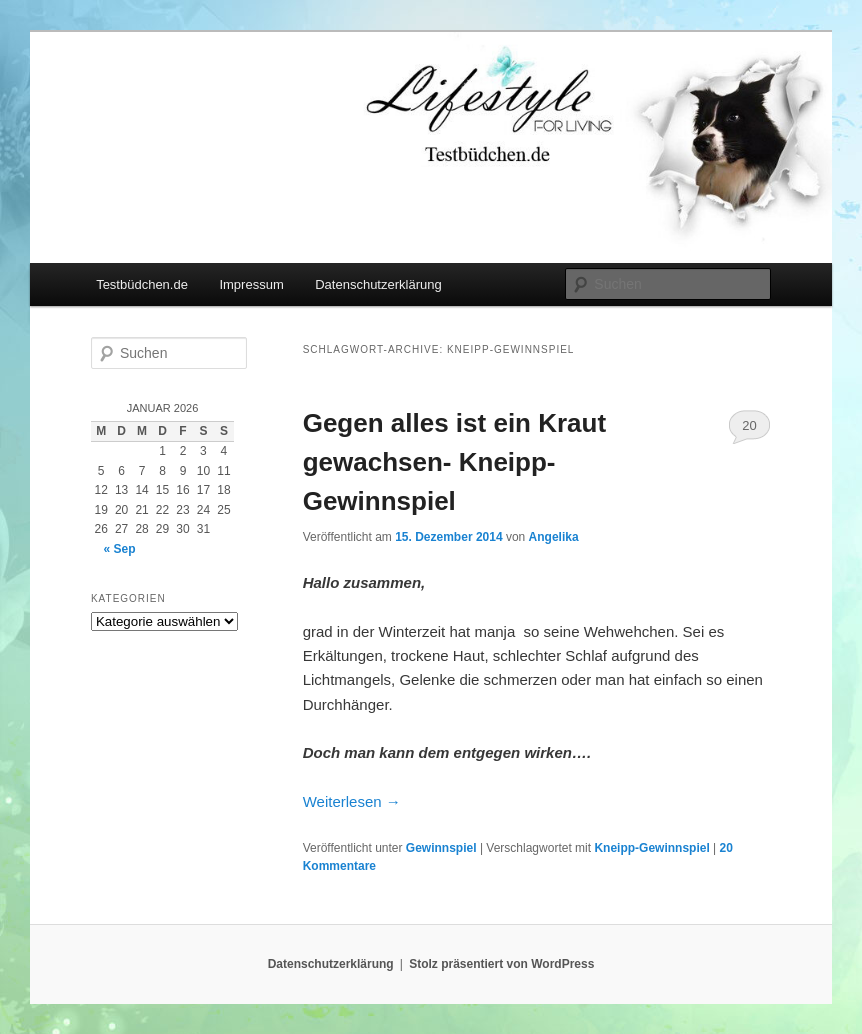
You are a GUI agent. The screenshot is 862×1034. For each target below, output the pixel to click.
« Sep (120, 549)
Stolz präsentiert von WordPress (501, 964)
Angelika (554, 537)
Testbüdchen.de (142, 284)
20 (749, 425)
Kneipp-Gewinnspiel (651, 848)
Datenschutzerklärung (378, 284)
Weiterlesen (352, 801)
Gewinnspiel (441, 848)
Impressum (251, 284)
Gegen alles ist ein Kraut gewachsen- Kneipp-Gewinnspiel (454, 462)
